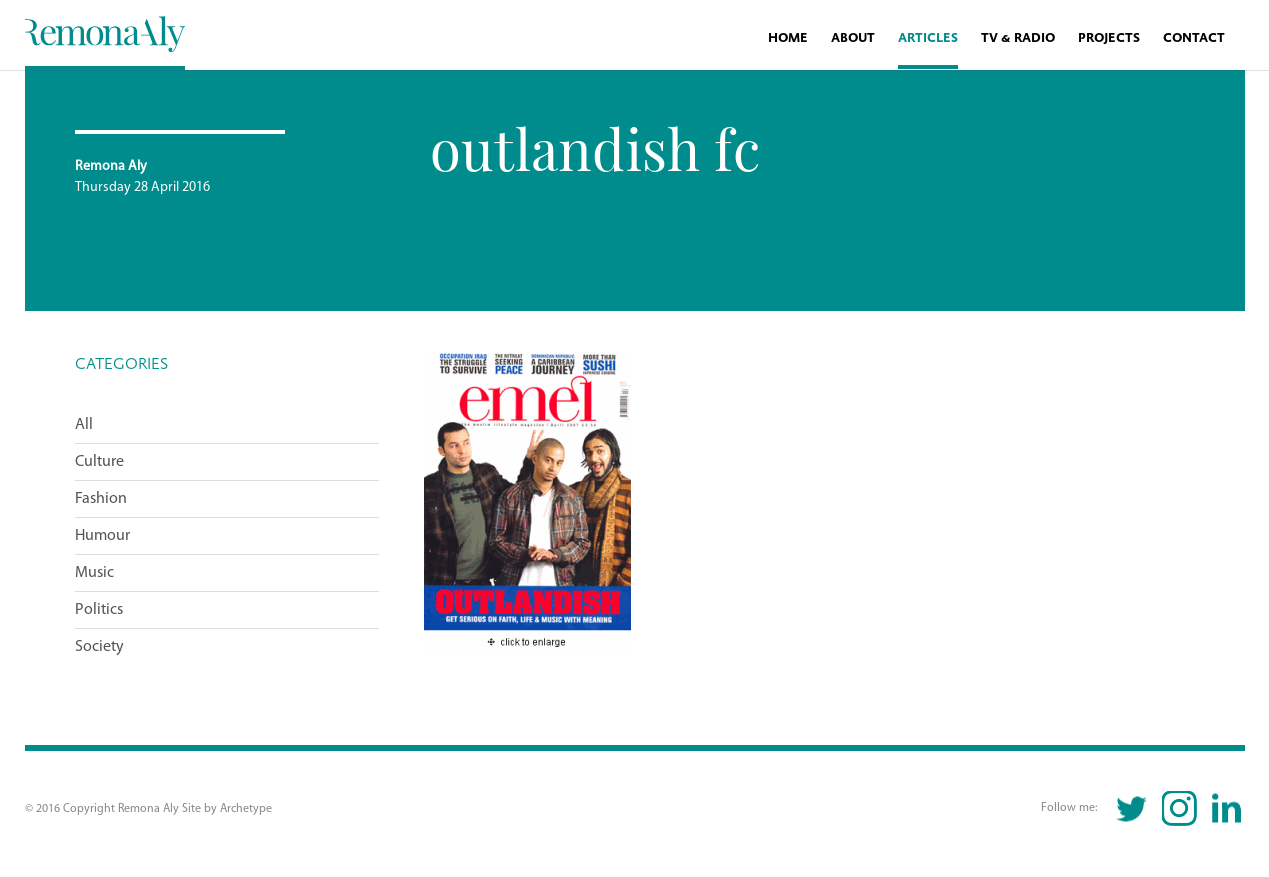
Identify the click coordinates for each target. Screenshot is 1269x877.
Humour (102, 536)
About (853, 38)
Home (788, 38)
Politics (99, 610)
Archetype (246, 809)
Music (94, 573)
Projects (1109, 38)
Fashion (101, 499)
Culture (99, 462)
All (84, 425)
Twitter (1132, 808)
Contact (1194, 38)
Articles (928, 38)
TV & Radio (1018, 38)
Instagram (1179, 808)
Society (99, 647)
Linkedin (1226, 808)
